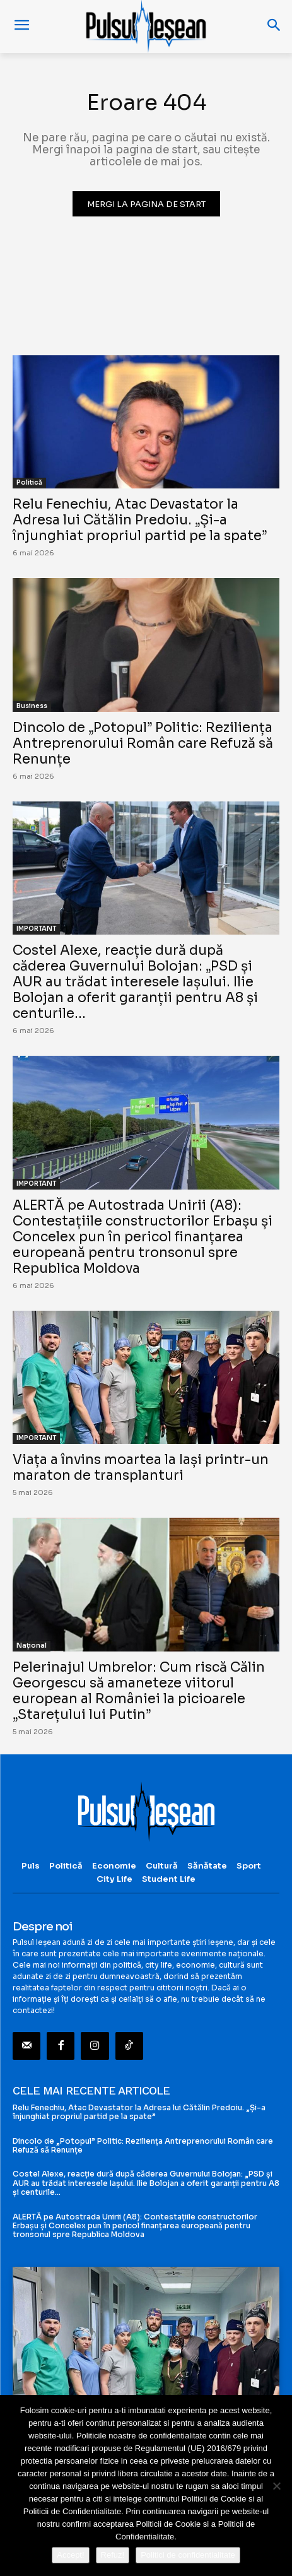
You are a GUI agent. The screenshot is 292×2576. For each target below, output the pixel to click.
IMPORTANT (36, 929)
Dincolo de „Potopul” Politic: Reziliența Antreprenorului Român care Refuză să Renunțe (143, 743)
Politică (29, 482)
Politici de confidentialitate (188, 2555)
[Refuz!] (276, 2485)
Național (31, 1645)
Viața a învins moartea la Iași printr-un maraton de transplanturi (141, 1467)
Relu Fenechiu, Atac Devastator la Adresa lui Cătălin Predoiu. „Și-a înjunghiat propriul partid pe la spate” (140, 520)
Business (31, 706)
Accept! (70, 2555)
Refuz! (113, 2555)
